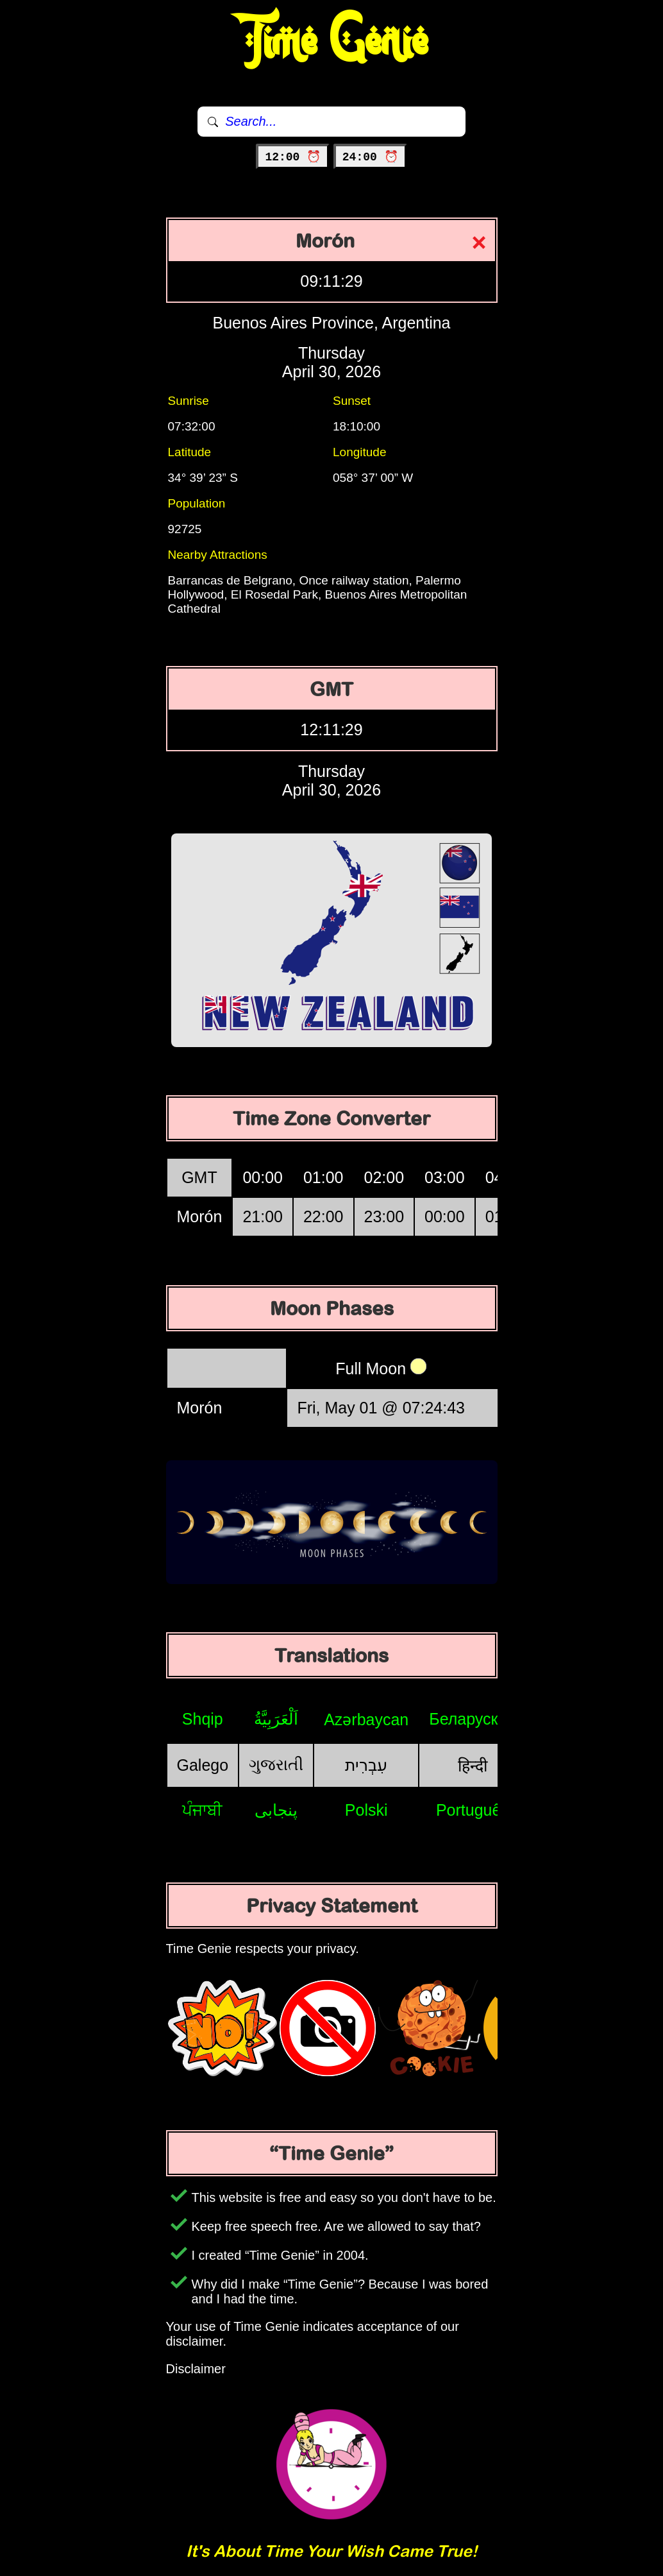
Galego (203, 1765)
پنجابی (276, 1810)
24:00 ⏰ (370, 157)
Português (472, 1810)
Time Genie (332, 42)
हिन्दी (472, 1766)
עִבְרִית (366, 1765)
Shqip (202, 1719)
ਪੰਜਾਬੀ (202, 1810)
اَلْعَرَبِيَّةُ (276, 1719)
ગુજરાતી (276, 1764)
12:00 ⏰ (293, 157)
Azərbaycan (366, 1719)
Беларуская (472, 1719)
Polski (366, 1810)
